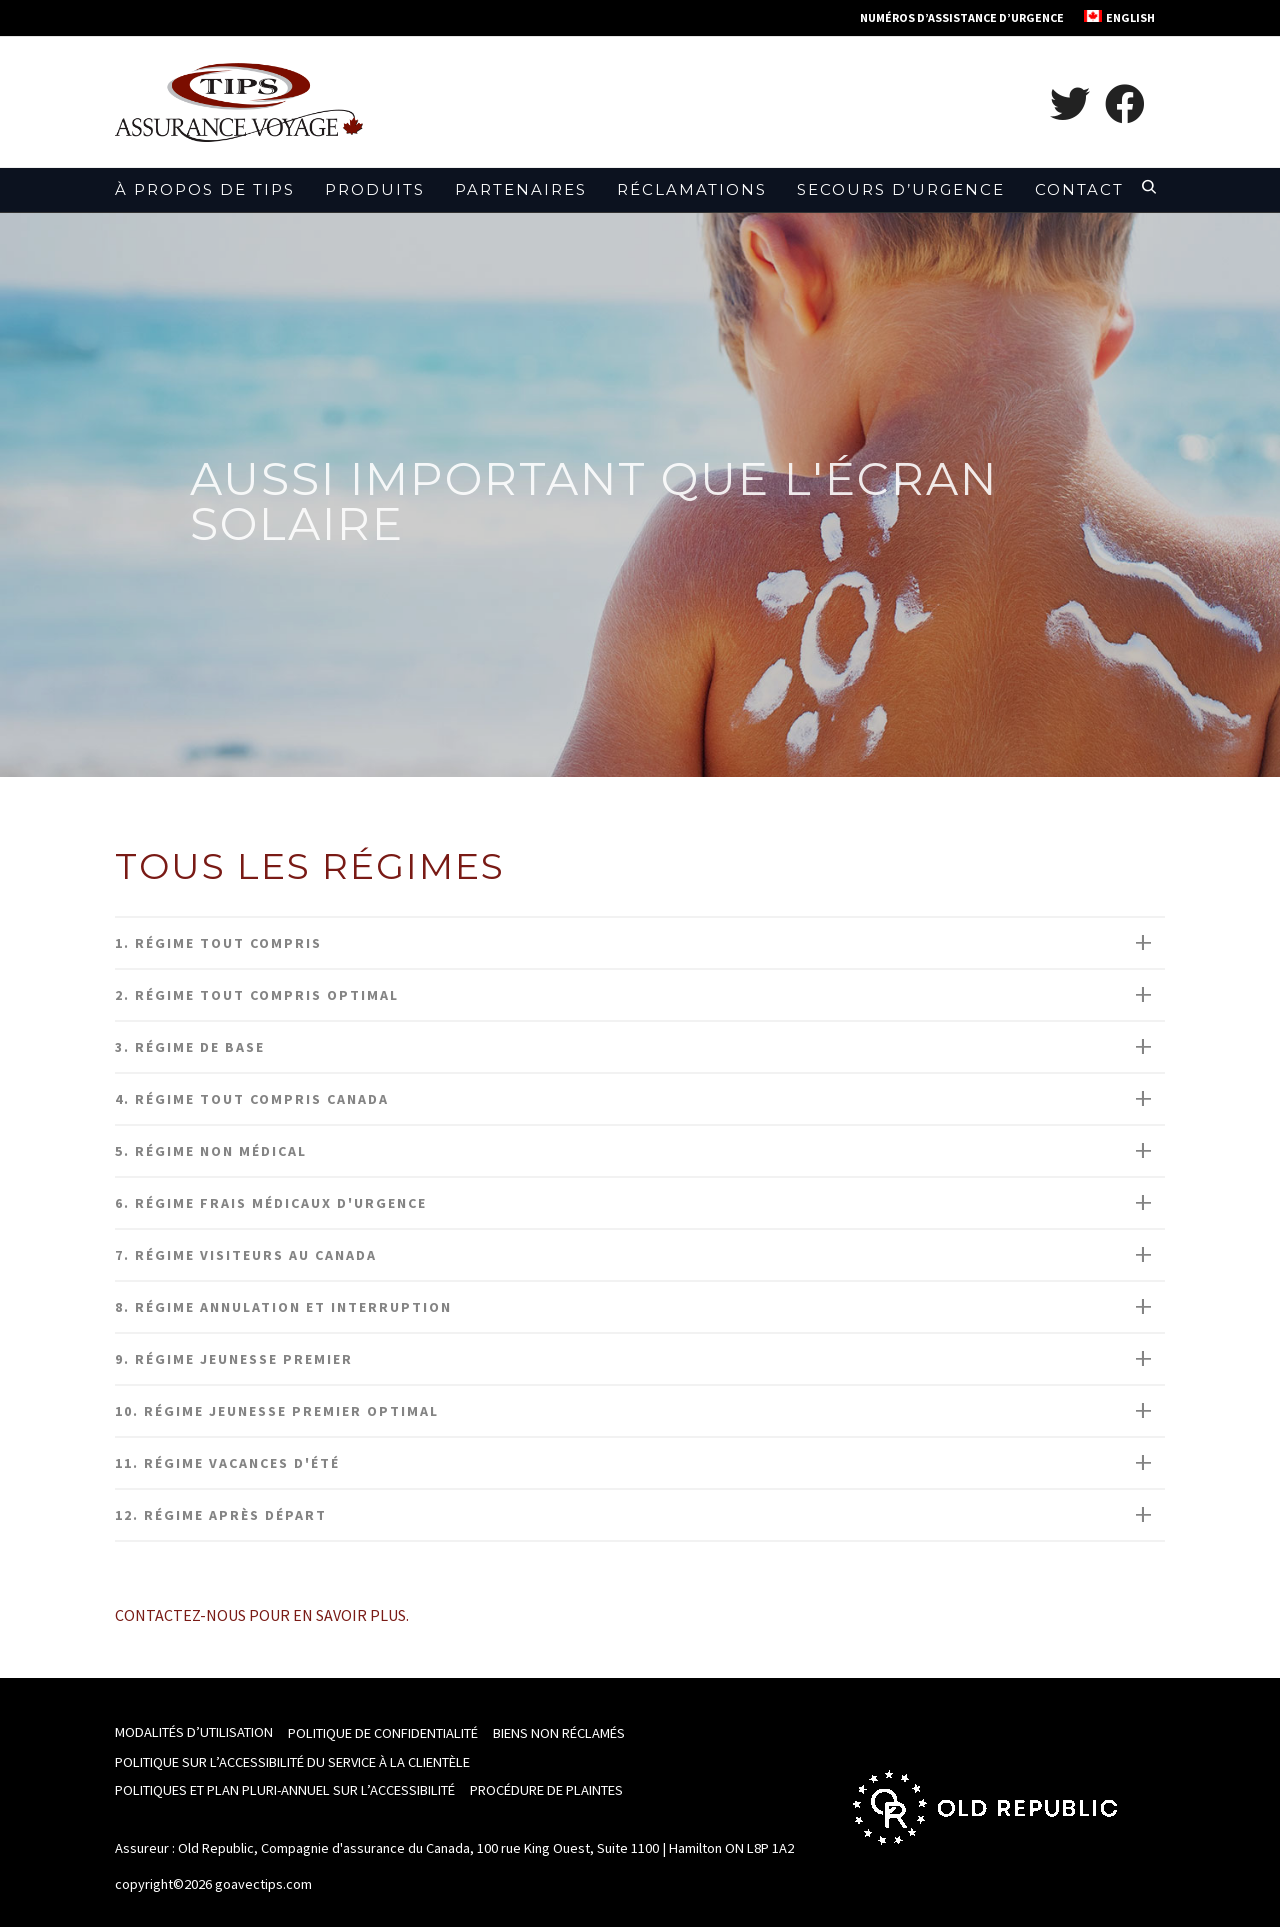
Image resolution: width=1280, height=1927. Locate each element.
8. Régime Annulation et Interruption (283, 1307)
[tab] (640, 943)
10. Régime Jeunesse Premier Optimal (277, 1411)
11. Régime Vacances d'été (227, 1463)
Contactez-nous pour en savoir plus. (262, 1615)
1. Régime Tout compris (218, 943)
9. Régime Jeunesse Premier (234, 1359)
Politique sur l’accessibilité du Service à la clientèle (292, 1762)
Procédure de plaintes (546, 1790)
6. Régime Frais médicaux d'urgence (271, 1203)
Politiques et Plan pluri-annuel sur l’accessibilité (285, 1790)
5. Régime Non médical (211, 1151)
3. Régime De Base (190, 1047)
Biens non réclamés (559, 1733)
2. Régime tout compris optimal (257, 995)
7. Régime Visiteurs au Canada (246, 1255)
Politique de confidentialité (383, 1733)
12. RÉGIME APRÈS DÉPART (221, 1515)
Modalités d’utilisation (194, 1732)
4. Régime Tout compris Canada (252, 1099)
